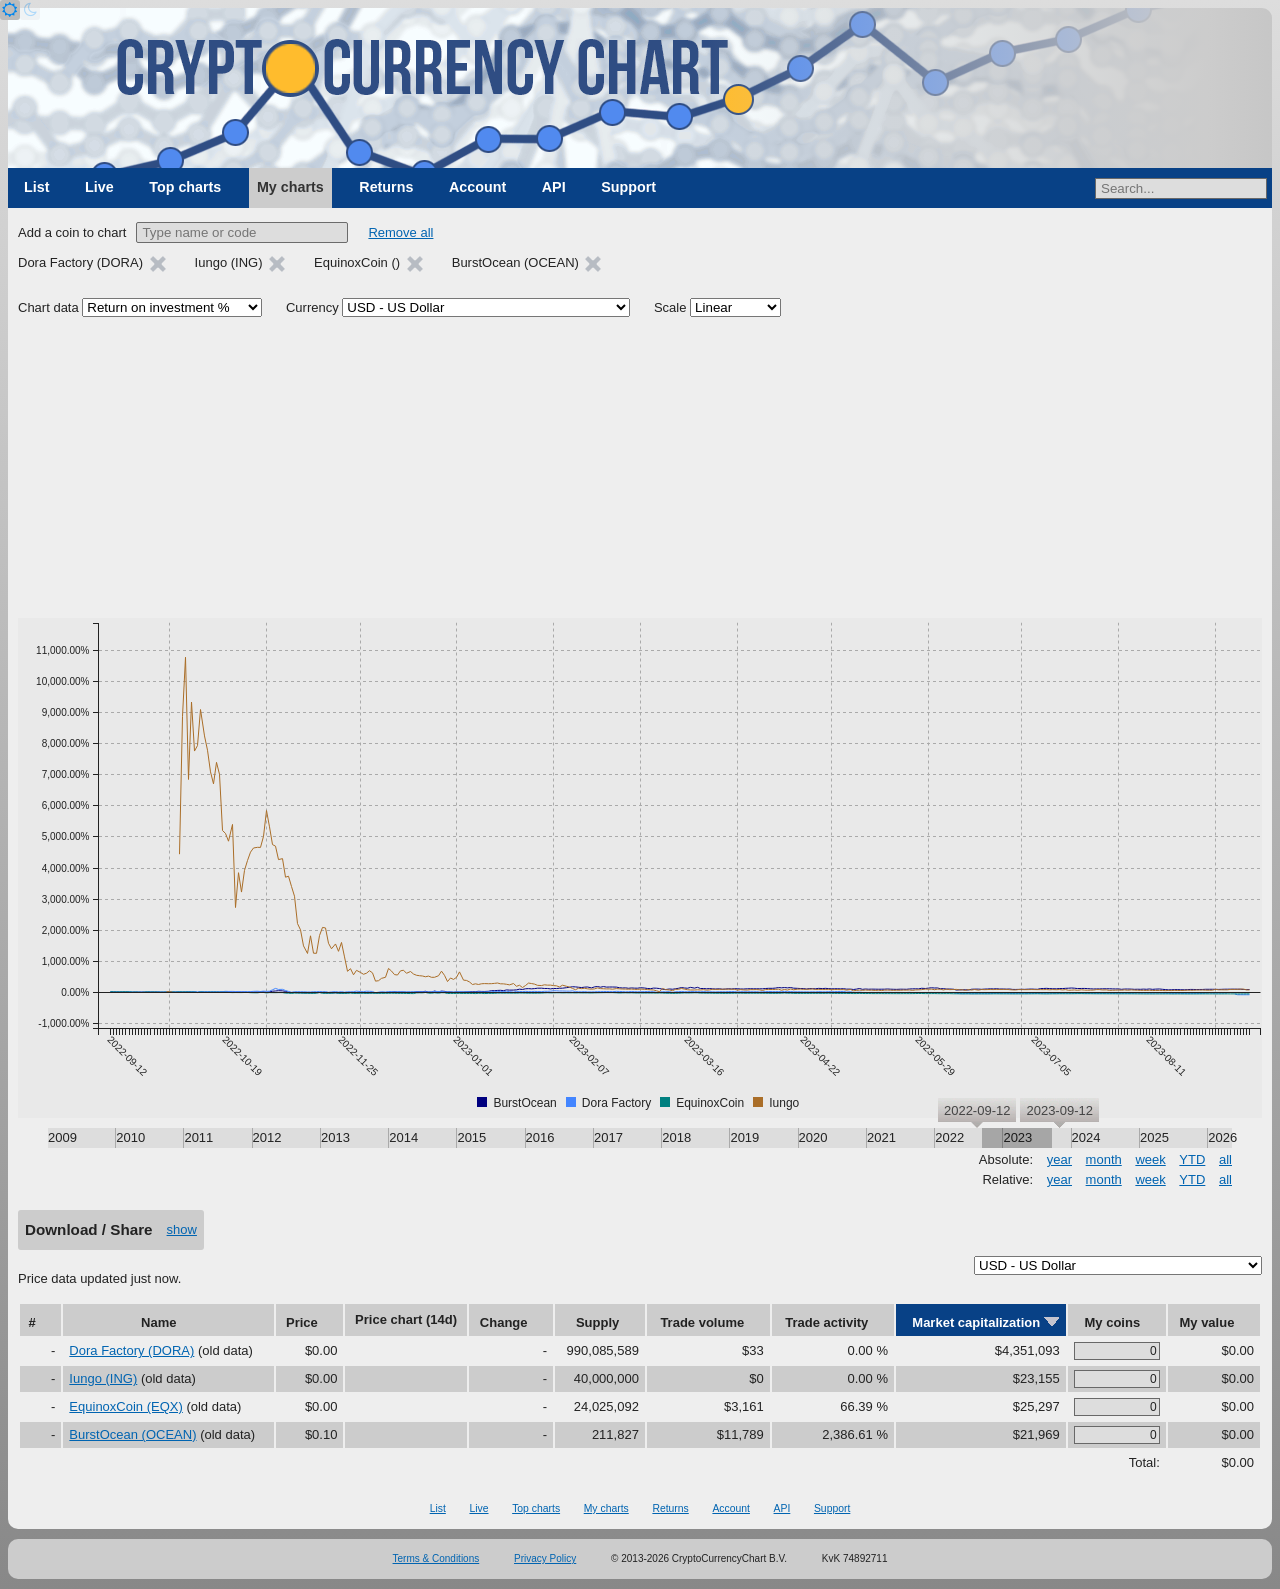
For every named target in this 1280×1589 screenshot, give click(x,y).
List (36, 187)
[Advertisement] (640, 468)
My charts (290, 187)
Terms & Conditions (436, 1558)
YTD (1192, 1159)
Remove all (400, 232)
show (182, 1229)
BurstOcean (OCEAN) (132, 1434)
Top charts (185, 187)
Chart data (48, 307)
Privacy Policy (545, 1558)
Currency (312, 307)
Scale (670, 307)
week (1150, 1159)
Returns (386, 187)
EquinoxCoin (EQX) (125, 1406)
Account (477, 187)
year (1059, 1159)
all (1225, 1159)
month (1104, 1159)
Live (99, 187)
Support (628, 187)
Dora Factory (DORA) (131, 1350)
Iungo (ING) (103, 1378)
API (554, 187)
